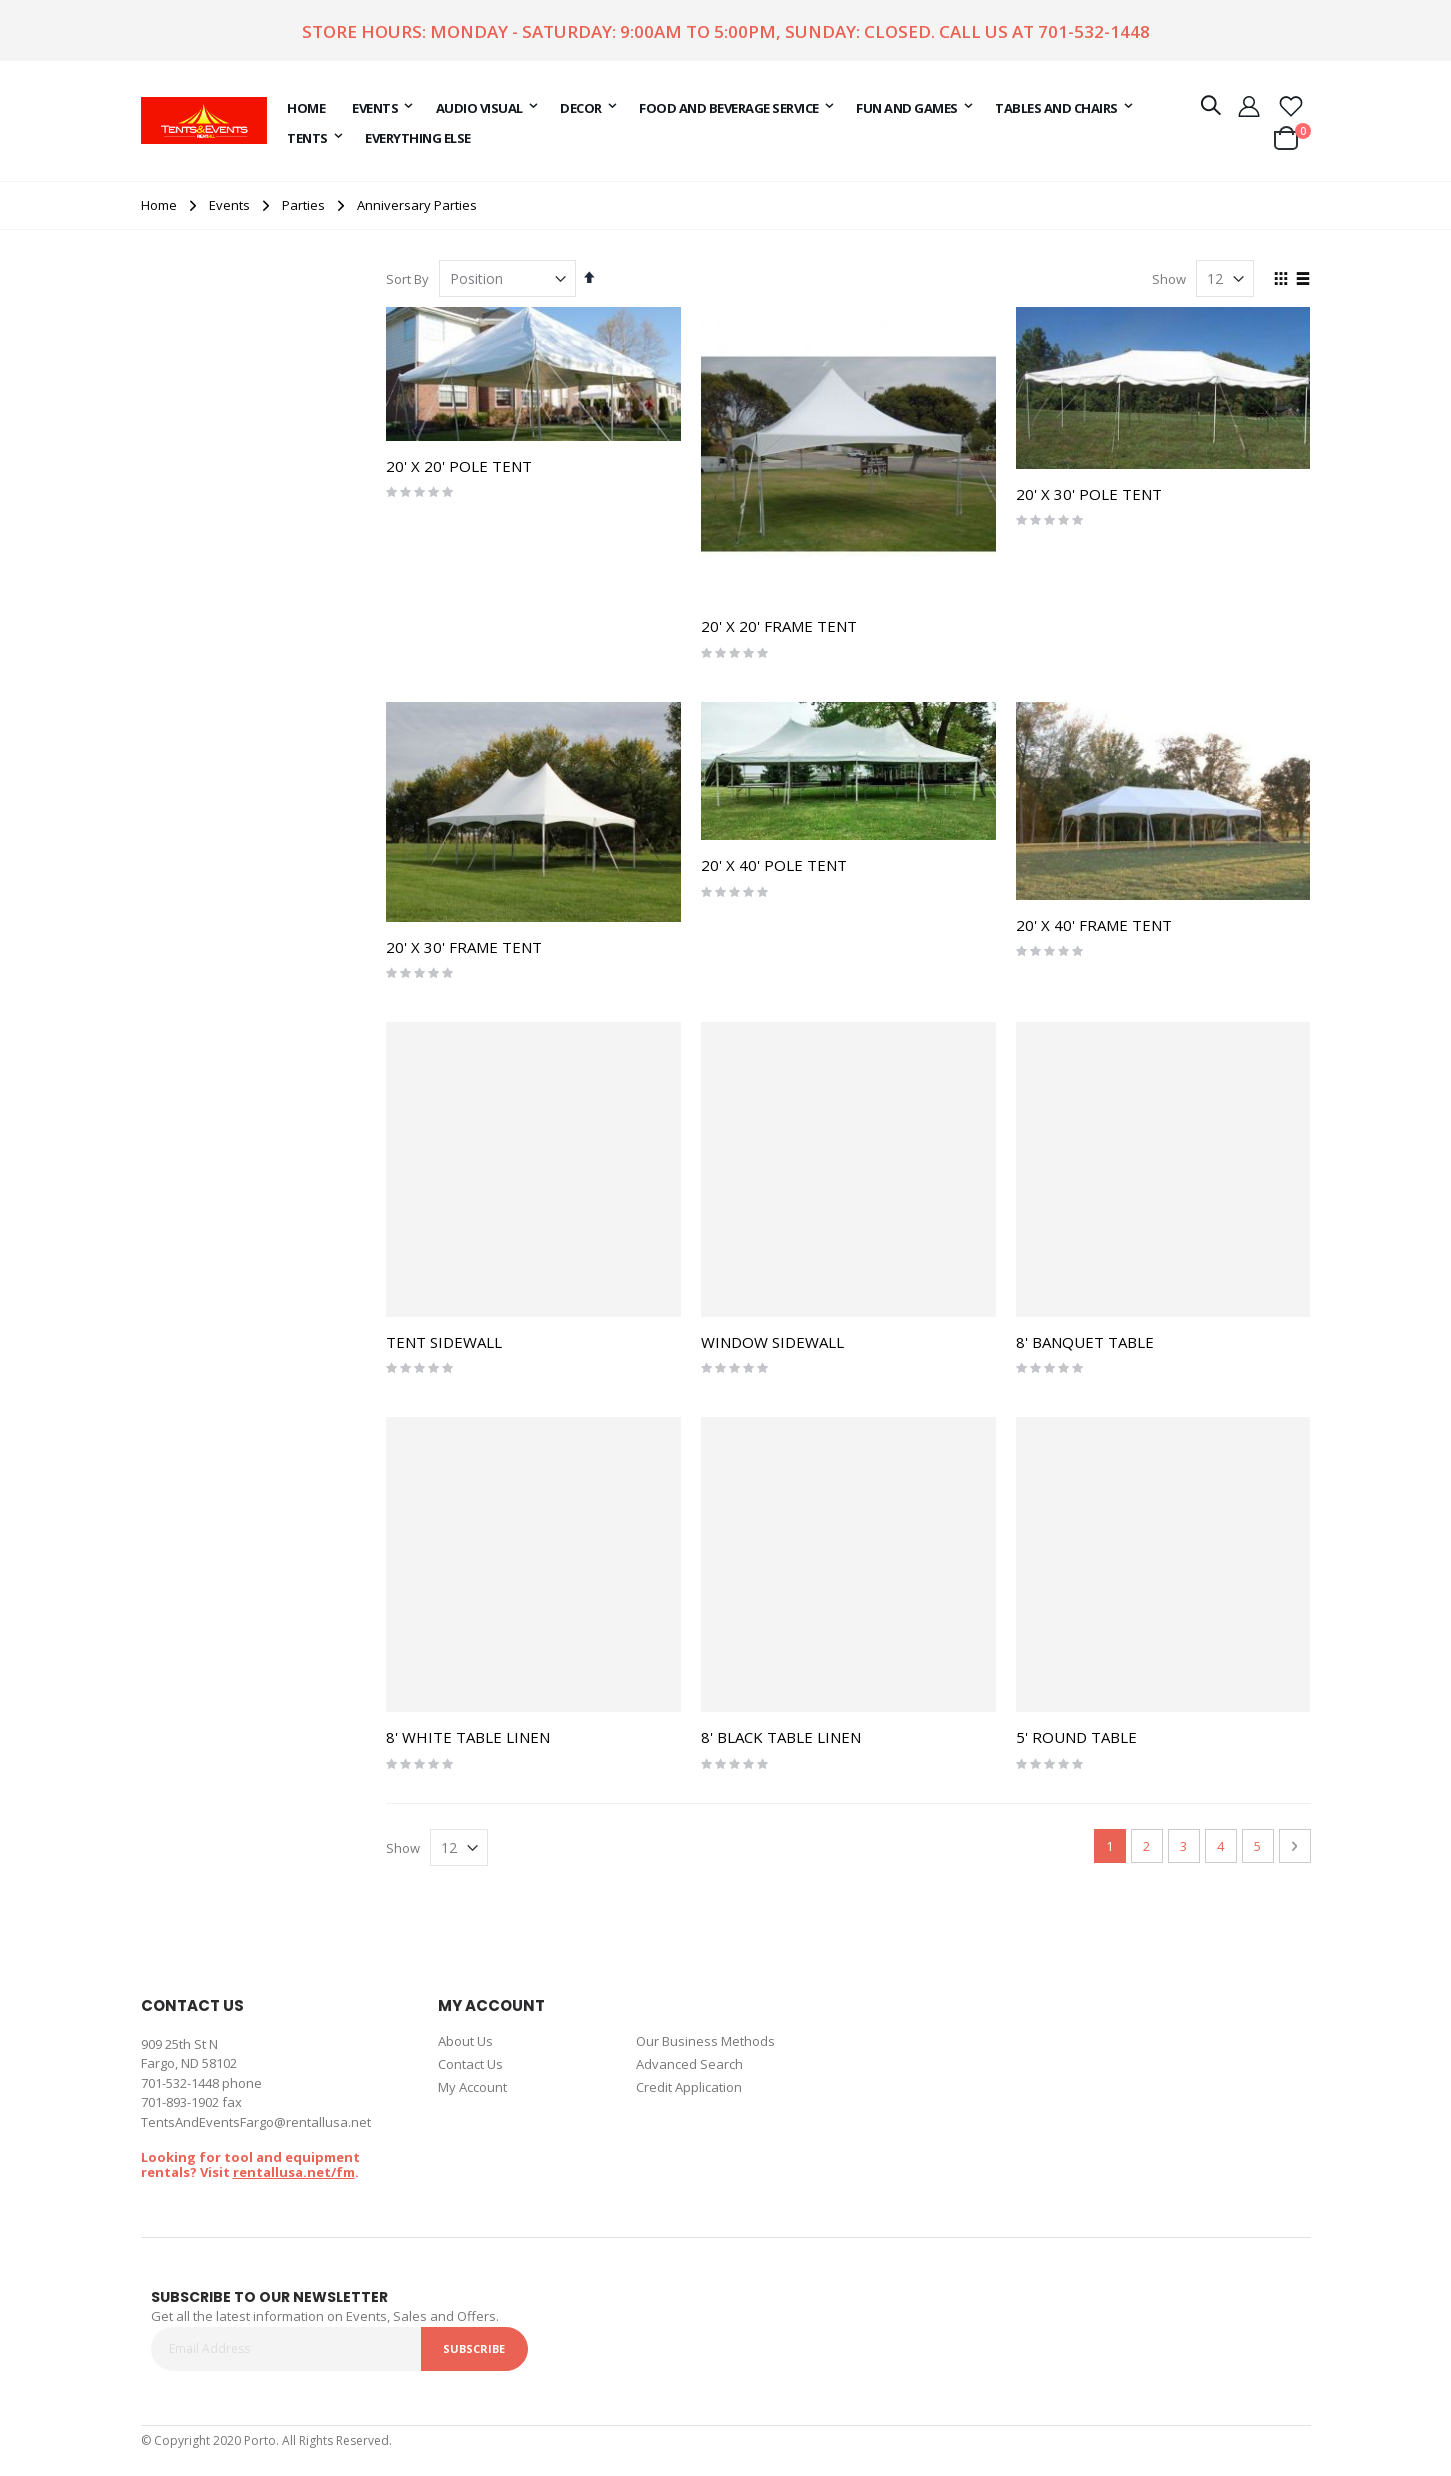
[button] (1291, 105)
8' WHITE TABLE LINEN (468, 1737)
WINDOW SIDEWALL (772, 1342)
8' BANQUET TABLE (1085, 1342)
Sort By (407, 279)
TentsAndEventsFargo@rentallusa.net (256, 2122)
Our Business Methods (705, 2041)
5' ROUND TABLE (1076, 1737)
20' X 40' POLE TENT (774, 865)
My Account (472, 2087)
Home (159, 205)
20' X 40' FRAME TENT (1094, 925)
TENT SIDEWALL (444, 1342)
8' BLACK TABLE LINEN (781, 1737)
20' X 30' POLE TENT (1089, 494)
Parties (303, 205)
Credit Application (689, 2087)
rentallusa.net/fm (294, 2172)
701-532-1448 (1094, 31)
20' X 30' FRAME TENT (464, 947)
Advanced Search (689, 2064)
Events (229, 205)
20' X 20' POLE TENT (459, 466)
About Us (465, 2041)
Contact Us (470, 2064)
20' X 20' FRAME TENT (779, 626)
